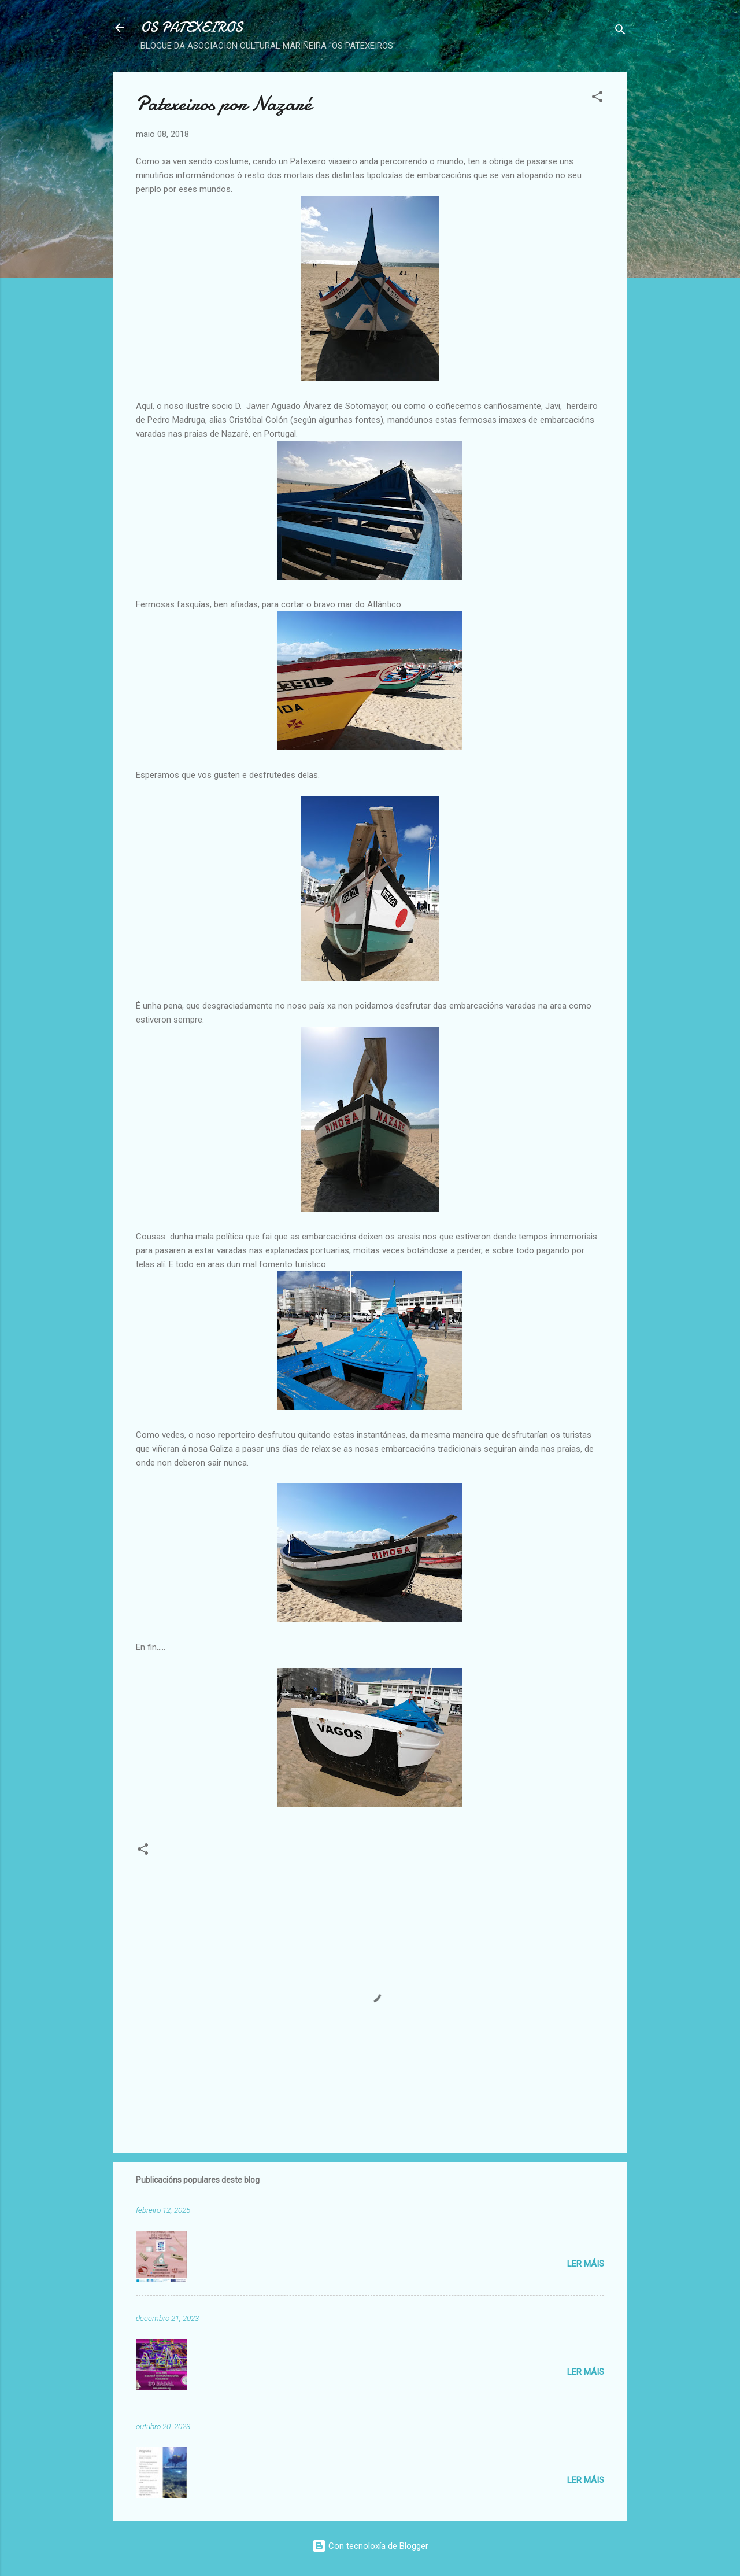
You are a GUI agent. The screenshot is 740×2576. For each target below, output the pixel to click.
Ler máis (585, 2263)
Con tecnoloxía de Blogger (370, 2546)
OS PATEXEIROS (191, 27)
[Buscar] (620, 31)
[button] (597, 99)
